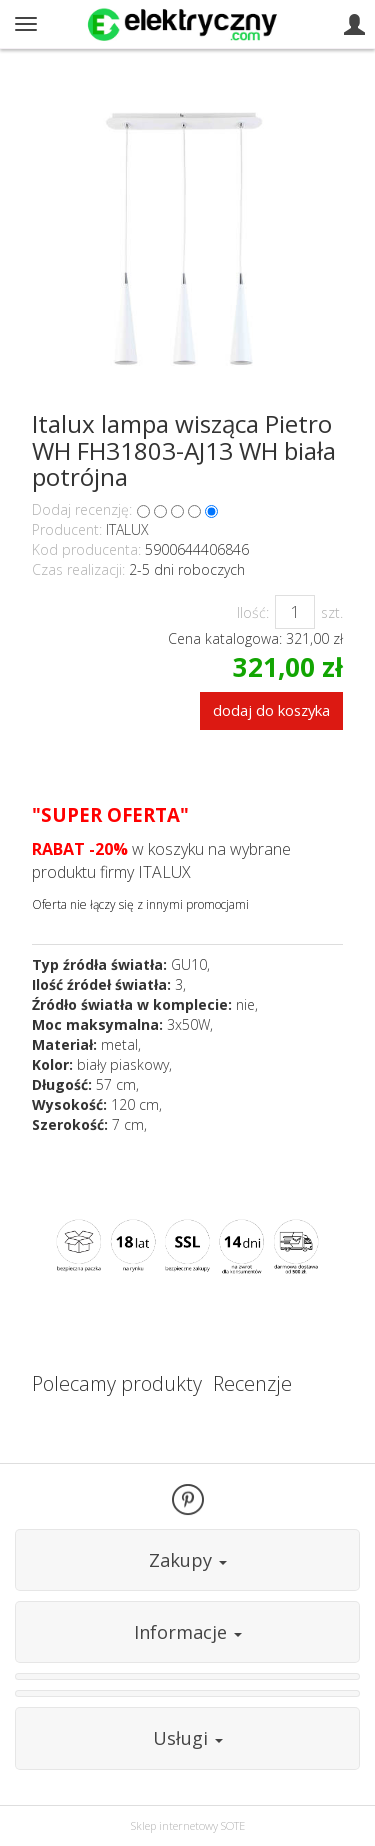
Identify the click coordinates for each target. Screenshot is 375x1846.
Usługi (188, 1738)
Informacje (188, 1632)
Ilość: (253, 612)
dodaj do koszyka (271, 710)
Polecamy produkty (117, 1383)
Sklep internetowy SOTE (188, 1825)
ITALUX (127, 529)
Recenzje (252, 1383)
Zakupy (188, 1560)
